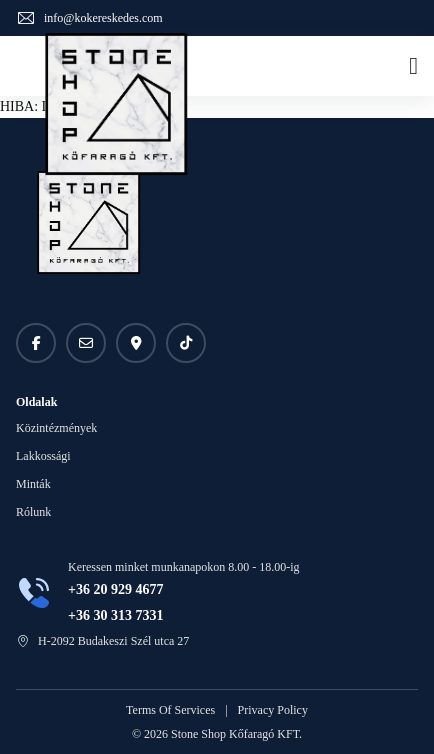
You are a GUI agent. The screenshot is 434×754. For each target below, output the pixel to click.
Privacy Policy (273, 710)
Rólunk (33, 512)
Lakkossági (43, 456)
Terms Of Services (170, 710)
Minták (33, 484)
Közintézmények (56, 428)
